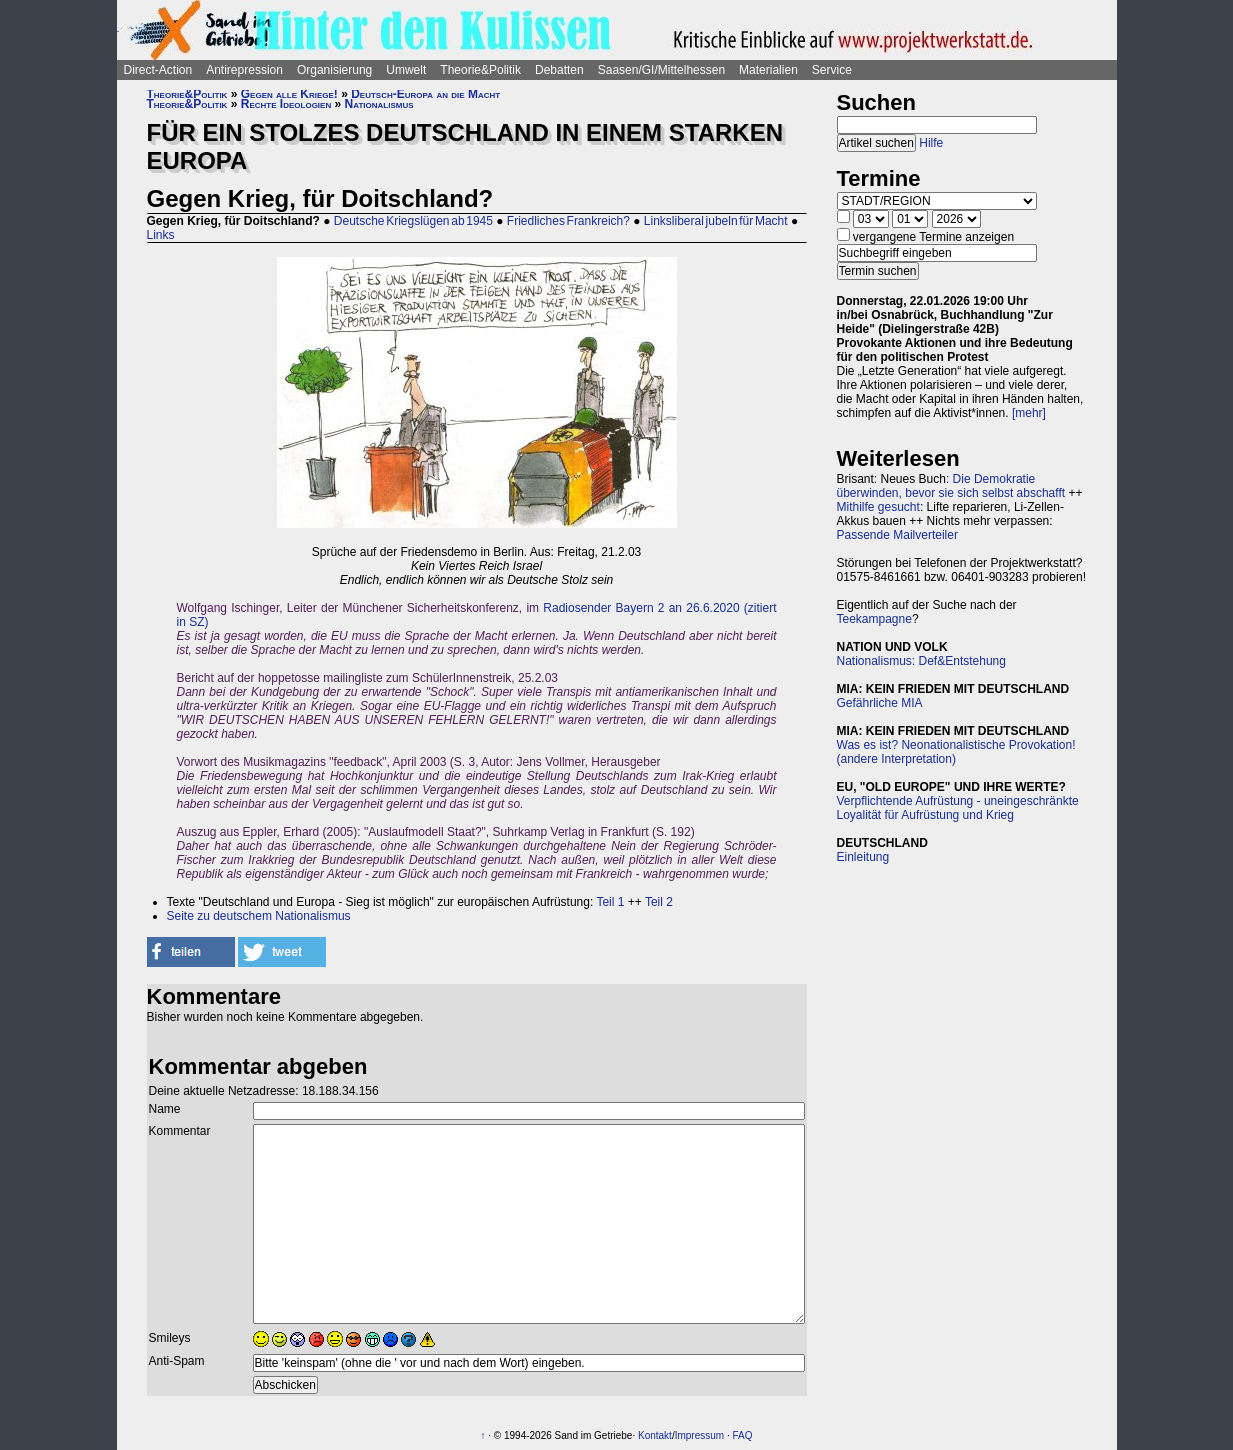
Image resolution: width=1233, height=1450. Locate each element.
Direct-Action (158, 70)
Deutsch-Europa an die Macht (425, 94)
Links (161, 235)
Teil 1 (610, 902)
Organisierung (334, 70)
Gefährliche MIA (880, 703)
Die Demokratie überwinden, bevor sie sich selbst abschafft (951, 486)
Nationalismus (379, 104)
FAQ (742, 1435)
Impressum (699, 1435)
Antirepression (244, 70)
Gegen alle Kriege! (289, 94)
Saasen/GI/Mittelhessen (661, 70)
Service (832, 70)
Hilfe (931, 143)
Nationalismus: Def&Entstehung (921, 661)
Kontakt (655, 1435)
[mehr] (1029, 413)
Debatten (559, 70)
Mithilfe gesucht (878, 507)
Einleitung (863, 857)
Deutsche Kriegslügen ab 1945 (413, 221)
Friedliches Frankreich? (568, 221)
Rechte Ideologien (286, 104)
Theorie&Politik (480, 70)
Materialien (768, 70)
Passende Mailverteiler (897, 535)
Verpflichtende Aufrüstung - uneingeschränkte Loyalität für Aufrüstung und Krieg (958, 808)
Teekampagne (874, 619)
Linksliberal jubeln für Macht (716, 221)
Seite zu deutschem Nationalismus (259, 916)
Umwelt (406, 70)
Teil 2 (659, 902)
